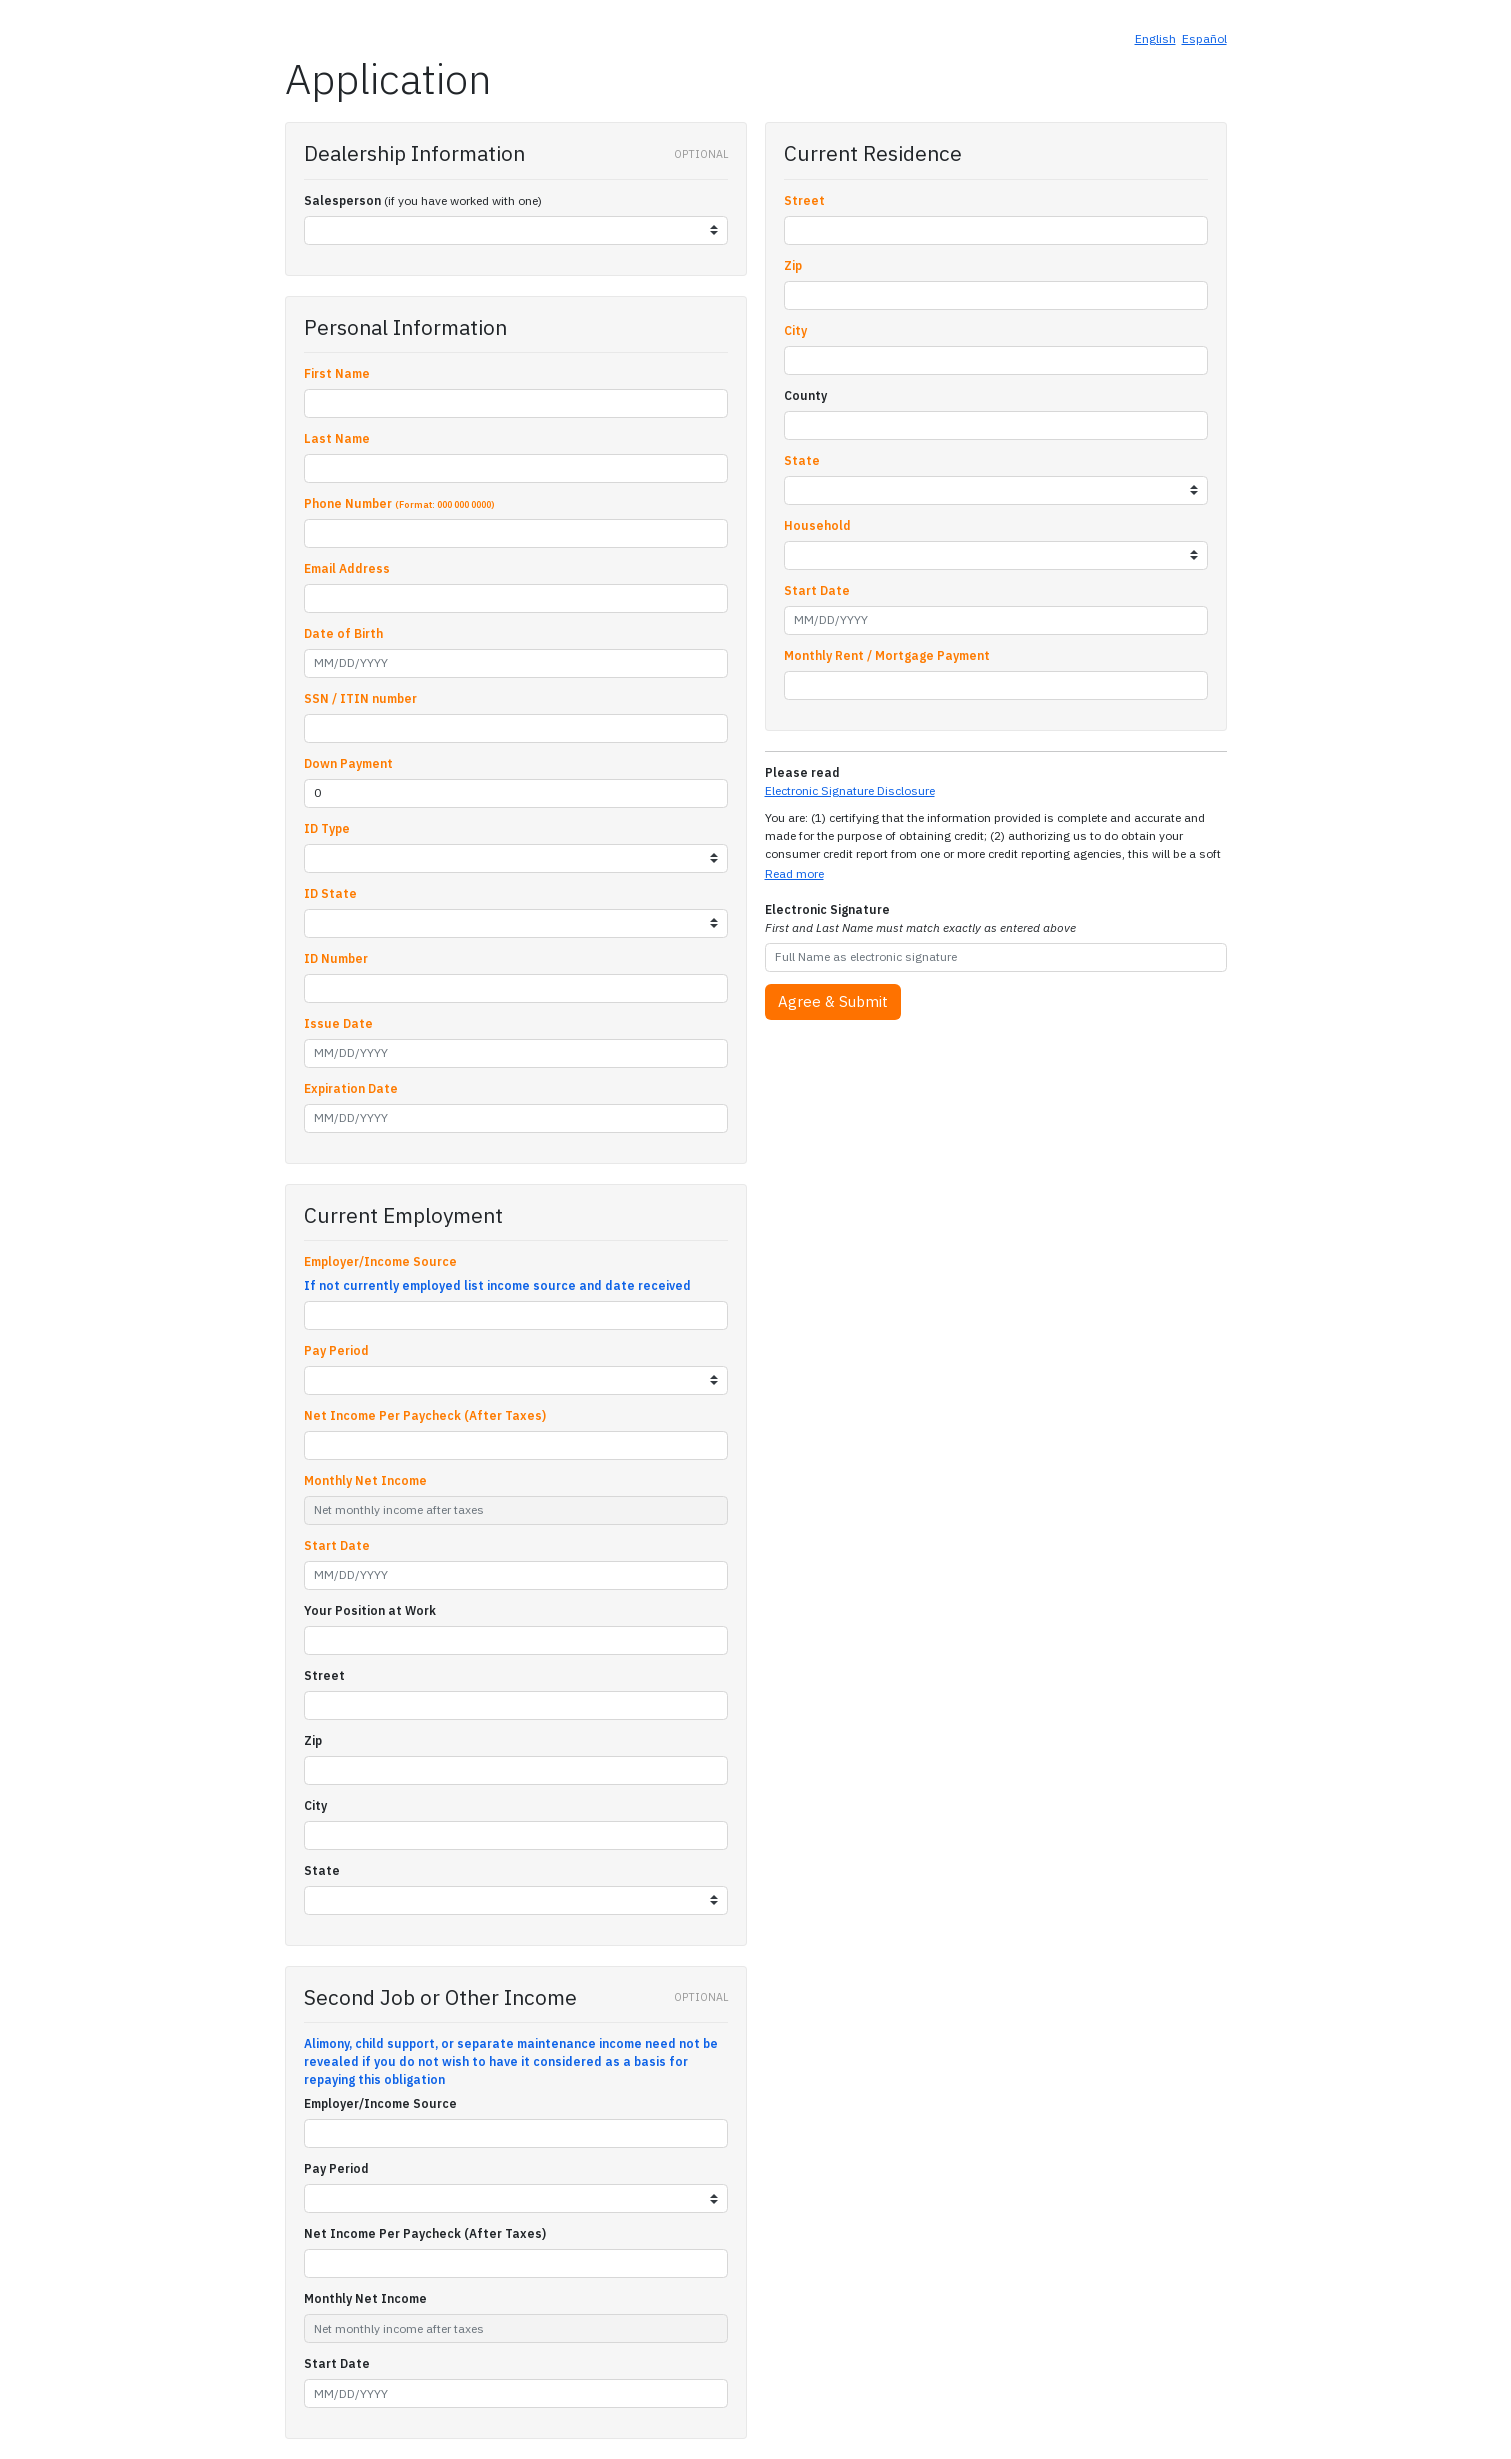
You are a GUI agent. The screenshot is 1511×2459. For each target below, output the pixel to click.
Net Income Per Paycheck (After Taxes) (425, 1415)
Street (324, 1675)
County (805, 395)
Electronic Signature (920, 918)
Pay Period (336, 1350)
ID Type (327, 828)
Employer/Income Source (380, 1261)
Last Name (337, 438)
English (1155, 38)
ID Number (336, 958)
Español (1204, 38)
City (315, 1805)
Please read (802, 772)
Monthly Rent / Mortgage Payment (887, 655)
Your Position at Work (370, 1610)
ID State (330, 893)
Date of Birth (343, 633)
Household (817, 525)
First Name (337, 373)
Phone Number (399, 503)
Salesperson (342, 200)
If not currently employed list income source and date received (497, 1285)
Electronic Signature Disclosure (850, 790)
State (322, 1870)
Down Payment (348, 763)
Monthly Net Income (365, 1480)
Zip (313, 1740)
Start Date (337, 1545)
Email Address (347, 568)
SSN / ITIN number (360, 698)
